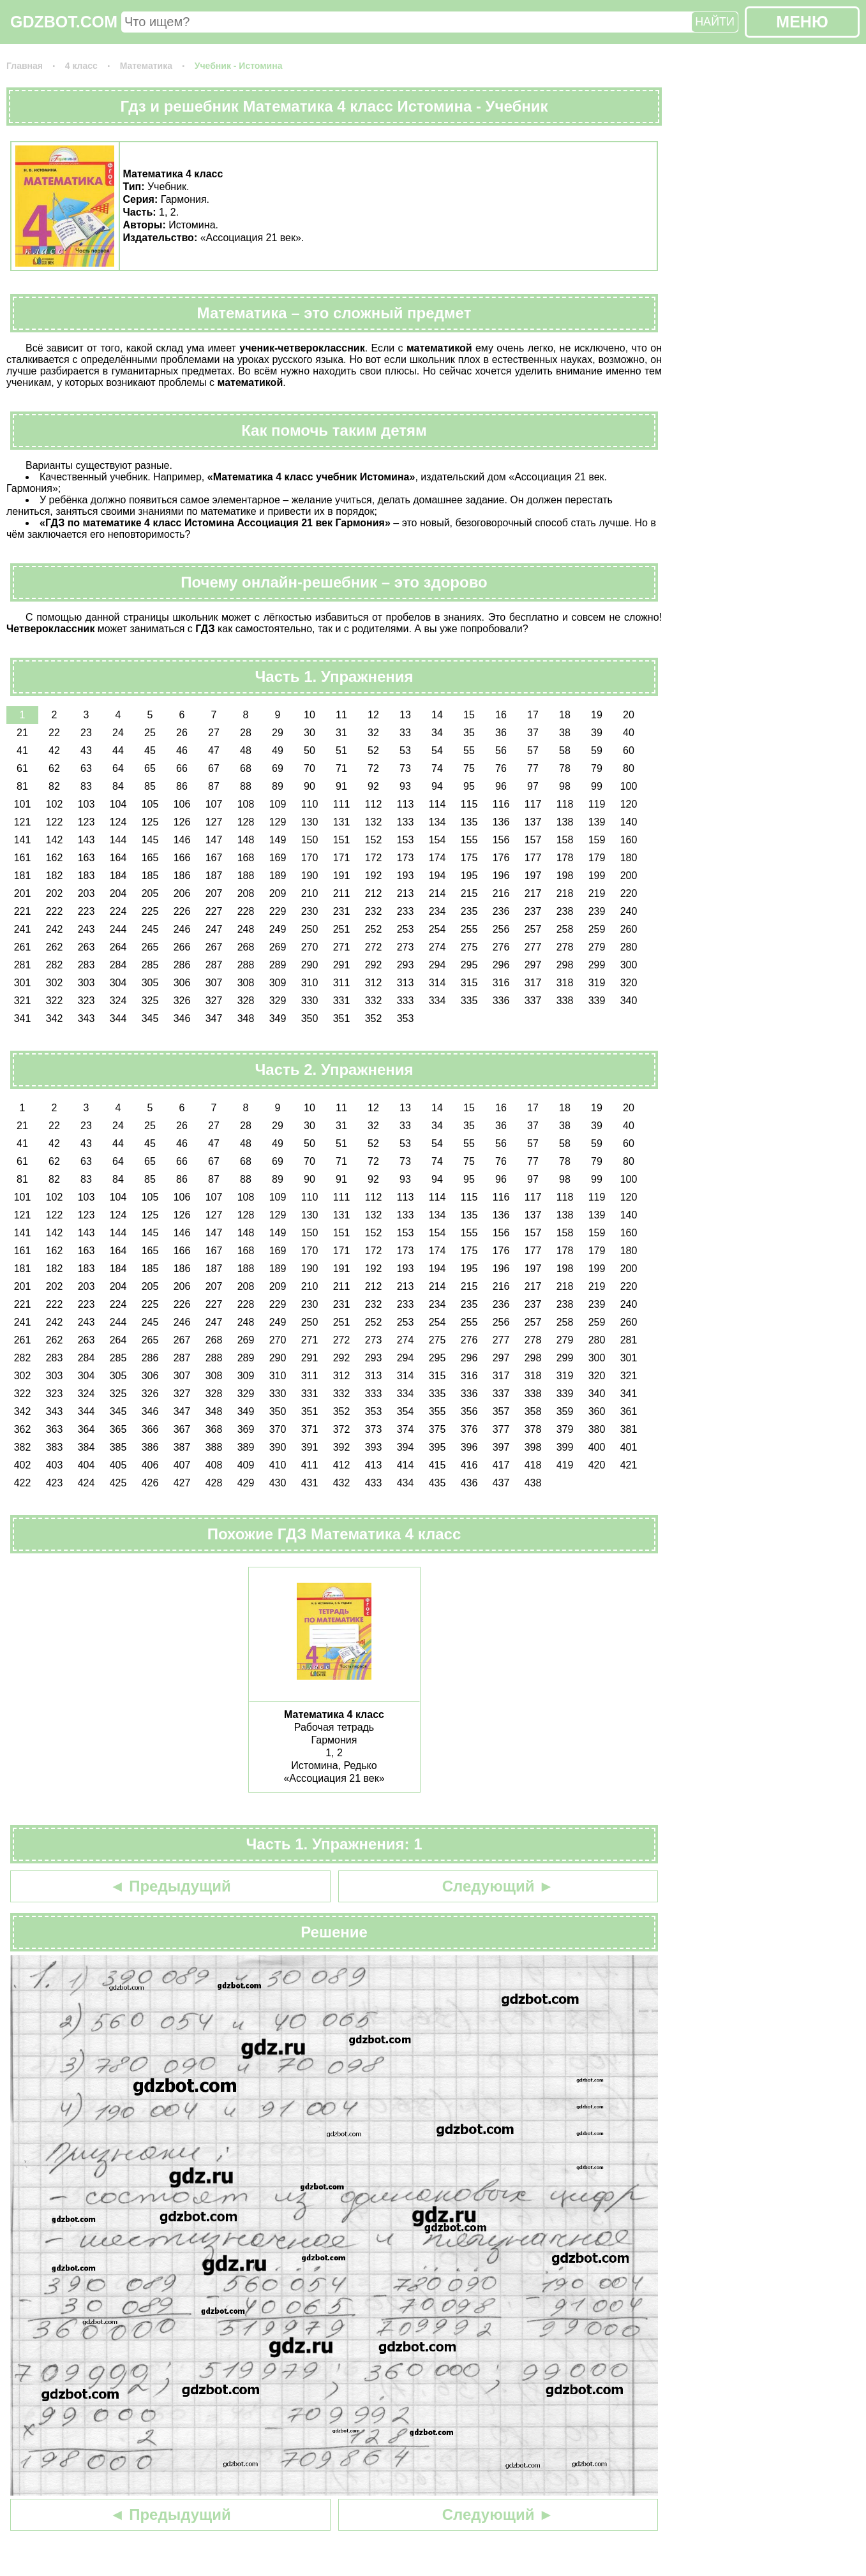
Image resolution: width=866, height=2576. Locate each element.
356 (469, 1411)
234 (437, 911)
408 (214, 1465)
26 (182, 732)
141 (22, 839)
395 (437, 1447)
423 (54, 1482)
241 (22, 929)
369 (246, 1429)
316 (501, 982)
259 (597, 929)
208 (246, 893)
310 (309, 982)
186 (182, 875)
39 (596, 732)
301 (22, 982)
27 (214, 732)
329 (278, 1000)
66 (182, 768)
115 (469, 804)
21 (22, 732)
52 (373, 750)
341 (22, 1018)
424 (86, 1482)
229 (278, 911)
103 (86, 804)
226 (182, 911)
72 (373, 768)
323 (86, 1000)
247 (214, 929)
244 (118, 929)
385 (118, 1447)
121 (22, 822)
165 (150, 857)
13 (405, 714)
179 (597, 857)
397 (501, 1447)
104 (118, 804)
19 (596, 714)
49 (277, 750)
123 (86, 822)
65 (150, 768)
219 (597, 893)
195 (469, 875)
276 (501, 947)
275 (469, 947)
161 (22, 857)
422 (22, 1482)
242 (54, 929)
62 (54, 768)
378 (533, 1429)
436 (469, 1482)
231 (341, 911)
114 (437, 804)
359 (565, 1411)
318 (565, 982)
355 (437, 1411)
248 (246, 929)
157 (533, 839)
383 (54, 1447)
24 (118, 732)
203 (86, 893)
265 (150, 947)
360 (597, 1411)
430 (278, 1482)
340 (629, 1000)
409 (246, 1465)
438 (533, 1482)
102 (54, 804)
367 (182, 1429)
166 (182, 857)
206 (182, 893)
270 (309, 947)
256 (501, 929)
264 (118, 947)
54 (437, 750)
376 (469, 1429)
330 (309, 1000)
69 (277, 768)
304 (118, 982)
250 (309, 929)
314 (437, 982)
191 (341, 875)
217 (533, 893)
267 (214, 947)
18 (565, 714)
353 (405, 1018)
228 (246, 911)
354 (405, 1411)
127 (214, 822)
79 (596, 768)
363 (54, 1429)
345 (150, 1018)
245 (150, 929)
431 (309, 1482)
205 (150, 893)
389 (246, 1447)
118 (565, 804)
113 (405, 804)
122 (54, 822)
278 (565, 947)
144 (118, 839)
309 (278, 982)
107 (214, 804)
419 (565, 1465)
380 (597, 1429)
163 (86, 857)
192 (373, 875)
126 (182, 822)
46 (182, 750)
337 (533, 1000)
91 (341, 786)
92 (373, 786)
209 (278, 893)
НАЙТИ (715, 21)
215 (469, 893)
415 (437, 1465)
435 (437, 1482)
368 (214, 1429)
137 (533, 822)
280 (629, 947)
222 (54, 911)
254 (437, 929)
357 (501, 1411)
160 (629, 839)
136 (501, 822)
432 (341, 1482)
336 (501, 1000)
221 (22, 911)
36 (501, 732)
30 (309, 732)
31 (341, 732)
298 (565, 964)
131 (341, 822)
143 (86, 839)
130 (309, 822)
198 (565, 875)
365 (118, 1429)
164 (118, 857)
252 (373, 929)
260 (629, 929)
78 (565, 768)
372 (341, 1429)
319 (597, 982)
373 (373, 1429)
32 (373, 732)
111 (341, 804)
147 (214, 839)
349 (278, 1018)
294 (437, 964)
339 (597, 1000)
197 (533, 875)
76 (501, 768)
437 (501, 1482)
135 (469, 822)
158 (565, 839)
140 (629, 822)
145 (150, 839)
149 (278, 839)
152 (373, 839)
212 (373, 893)
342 (54, 1018)
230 (309, 911)
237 (533, 911)
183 (86, 875)
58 (565, 750)
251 (341, 929)
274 (437, 947)
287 (214, 964)
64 (118, 768)
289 (278, 964)
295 (469, 964)
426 (150, 1482)
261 (22, 947)
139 (597, 822)
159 (597, 839)
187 (214, 875)
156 (501, 839)
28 (245, 732)
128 (246, 822)
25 (150, 732)
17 (533, 714)
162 (54, 857)
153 (405, 839)
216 (501, 893)
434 (405, 1482)
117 (533, 804)
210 (309, 893)
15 (469, 714)
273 (405, 947)
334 (437, 1000)
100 (629, 786)
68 (245, 768)
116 (501, 804)
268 (246, 947)
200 (629, 875)
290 (309, 964)
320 (629, 982)
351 (341, 1018)
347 (214, 1018)
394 (405, 1447)
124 (118, 822)
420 (597, 1465)
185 (150, 875)
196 (501, 875)
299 (597, 964)
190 (309, 875)
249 (278, 929)
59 (596, 750)
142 (54, 839)
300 (629, 964)
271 (341, 947)
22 (54, 732)
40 (628, 732)
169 (278, 857)
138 (565, 822)
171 (341, 857)
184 (118, 875)
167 (214, 857)
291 (341, 964)
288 (246, 964)
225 (150, 911)
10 (309, 714)
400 (597, 1447)
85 (150, 786)
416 (469, 1465)
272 (373, 947)
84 (118, 786)
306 (182, 982)
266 (182, 947)
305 (150, 982)
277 (533, 947)
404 (86, 1465)
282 (54, 964)
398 (533, 1447)
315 (469, 982)
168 (246, 857)
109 (278, 804)
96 (501, 786)
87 (214, 786)
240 (629, 911)
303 (86, 982)
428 (214, 1482)
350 (309, 1018)
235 (469, 911)
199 (597, 875)
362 (22, 1429)
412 (341, 1465)
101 (22, 804)
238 (565, 911)
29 (277, 732)
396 (469, 1447)
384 (86, 1447)
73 (405, 768)
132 (373, 822)
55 (469, 750)
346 (182, 1018)
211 (341, 893)
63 (86, 768)
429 (246, 1482)
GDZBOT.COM (63, 22)
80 (628, 768)
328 (246, 1000)
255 (469, 929)
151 (341, 839)
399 (565, 1447)
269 (278, 947)
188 (246, 875)
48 (245, 750)
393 (373, 1447)
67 (214, 768)
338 (565, 1000)
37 (533, 732)
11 (341, 714)
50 (309, 750)
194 (437, 875)
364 (86, 1429)
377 (501, 1429)
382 (22, 1447)
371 (309, 1429)
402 (22, 1465)
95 (469, 786)
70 (309, 768)
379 (565, 1429)
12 (373, 714)
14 (437, 714)
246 (182, 929)
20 (628, 714)
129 (278, 822)
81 (22, 786)
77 (533, 768)
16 (501, 714)
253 (405, 929)
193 (405, 875)
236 (501, 911)
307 (214, 982)
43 (86, 750)
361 (629, 1411)
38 (565, 732)
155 (469, 839)
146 (182, 839)
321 (22, 1000)
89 (277, 786)
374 (405, 1429)
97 (533, 786)
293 (405, 964)
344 (118, 1018)
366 (150, 1429)
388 (214, 1447)
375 (437, 1429)
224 (118, 911)
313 (405, 982)
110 (309, 804)
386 (150, 1447)
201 (22, 893)
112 (373, 804)
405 (118, 1465)
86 (182, 786)
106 (182, 804)
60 (628, 750)
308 (246, 982)
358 (533, 1411)
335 (469, 1000)
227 (214, 911)
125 (150, 822)
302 (54, 982)
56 (501, 750)
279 (597, 947)
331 (341, 1000)
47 (214, 750)
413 (373, 1465)
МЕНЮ (802, 22)
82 (54, 786)
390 (278, 1447)
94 (437, 786)
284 (118, 964)
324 (118, 1000)
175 (469, 857)
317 (533, 982)
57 (533, 750)
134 (437, 822)
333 (405, 1000)
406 (150, 1465)
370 (278, 1429)
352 (373, 1018)
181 (22, 875)
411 (309, 1465)
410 (278, 1465)
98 (565, 786)
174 (437, 857)
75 (469, 768)
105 (150, 804)
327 (214, 1000)
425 (118, 1482)
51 (341, 750)
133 (405, 822)
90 (309, 786)
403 (54, 1465)
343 (86, 1018)
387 (182, 1447)
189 (278, 875)
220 (629, 893)
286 (182, 964)
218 (565, 893)
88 (245, 786)
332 (373, 1000)
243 (86, 929)
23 (86, 732)
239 (597, 911)
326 (182, 1000)
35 (469, 732)
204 (118, 893)
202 (54, 893)
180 (629, 857)
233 (405, 911)
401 (629, 1447)
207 (214, 893)
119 (597, 804)
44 (118, 750)
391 (309, 1447)
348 (246, 1018)
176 (501, 857)
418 (533, 1465)
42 (54, 750)
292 (373, 964)
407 (182, 1465)
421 (629, 1465)
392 (341, 1447)
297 (533, 964)
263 (86, 947)
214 (437, 893)
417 (501, 1465)
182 (54, 875)
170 (309, 857)
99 (596, 786)
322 (54, 1000)
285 (150, 964)
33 (405, 732)
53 (405, 750)
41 (22, 750)
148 (246, 839)
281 (22, 964)
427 (182, 1482)
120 (629, 804)
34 (437, 732)
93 (405, 786)
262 (54, 947)
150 (309, 839)
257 (533, 929)
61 (22, 768)
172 (373, 857)
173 (405, 857)
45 (150, 750)
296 (501, 964)
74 (437, 768)
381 (629, 1429)
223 (86, 911)
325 (150, 1000)
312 (373, 982)
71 (341, 768)
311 (341, 982)
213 (405, 893)
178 (565, 857)
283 (86, 964)
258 (565, 929)
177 (533, 857)
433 (373, 1482)
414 (405, 1465)
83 (86, 786)
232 (373, 911)
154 (437, 839)
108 (246, 804)
